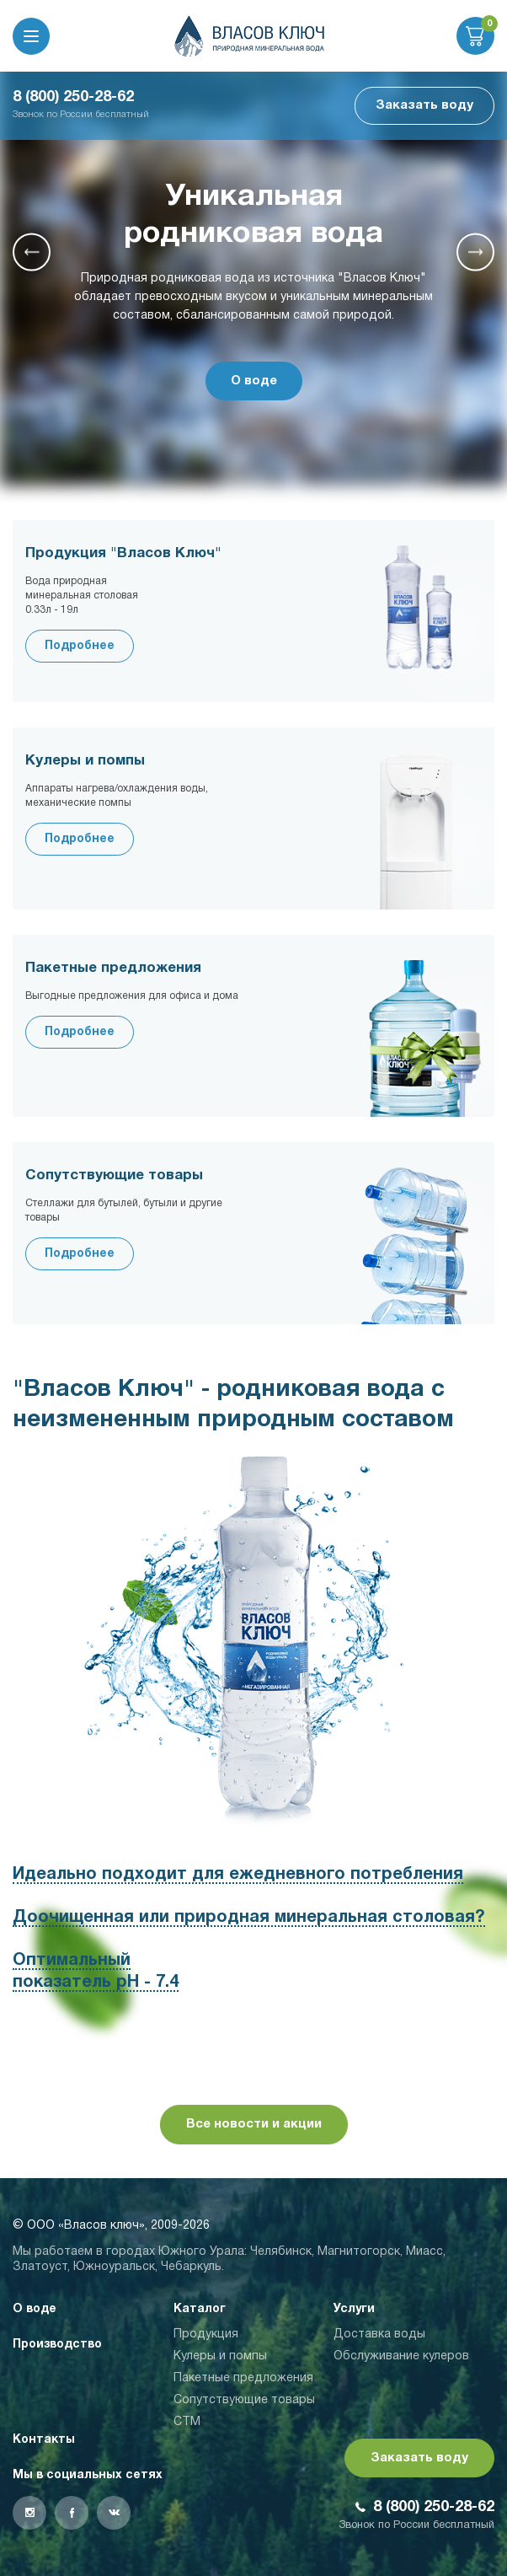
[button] (32, 252)
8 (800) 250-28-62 (73, 97)
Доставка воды (379, 2334)
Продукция (205, 2334)
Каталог (199, 2309)
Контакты (44, 2439)
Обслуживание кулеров (401, 2356)
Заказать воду (424, 105)
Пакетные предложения (243, 2378)
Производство (57, 2344)
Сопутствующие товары (244, 2400)
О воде (254, 381)
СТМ (186, 2422)
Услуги (354, 2309)
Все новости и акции (254, 2124)
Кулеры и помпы (220, 2356)
